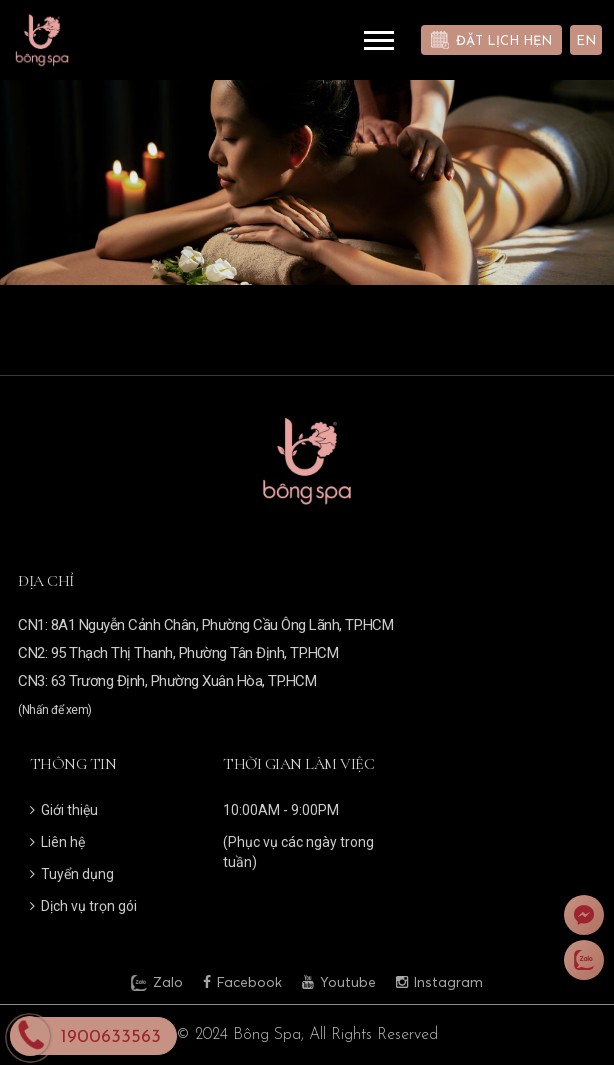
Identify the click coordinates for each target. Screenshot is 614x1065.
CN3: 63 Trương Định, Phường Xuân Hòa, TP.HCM (167, 681)
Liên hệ (57, 842)
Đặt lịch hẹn (504, 41)
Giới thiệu (64, 810)
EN (586, 41)
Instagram (439, 982)
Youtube (339, 982)
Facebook (242, 982)
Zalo (157, 983)
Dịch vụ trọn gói (83, 906)
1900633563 (111, 1037)
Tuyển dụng (72, 874)
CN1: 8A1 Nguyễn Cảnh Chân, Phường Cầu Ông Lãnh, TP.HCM (205, 625)
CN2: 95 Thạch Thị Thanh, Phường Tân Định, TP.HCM (178, 653)
